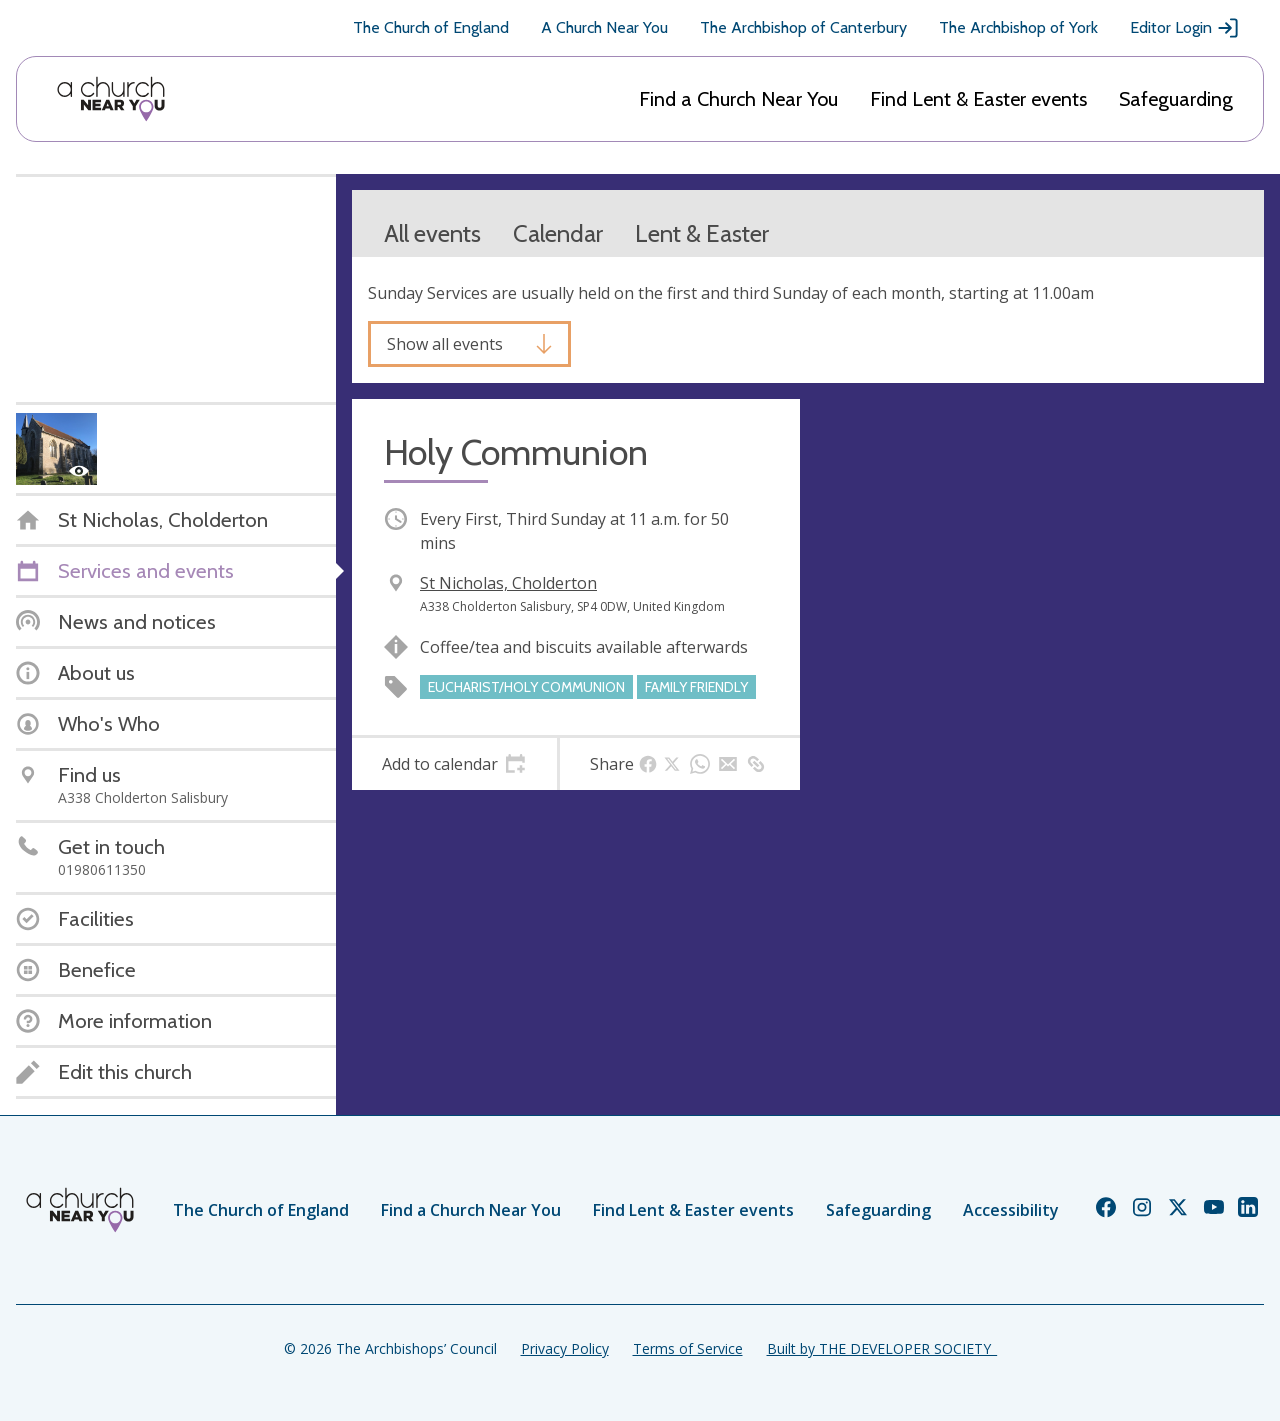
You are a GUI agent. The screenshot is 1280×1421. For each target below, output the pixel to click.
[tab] (454, 764)
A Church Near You (604, 27)
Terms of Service (688, 1348)
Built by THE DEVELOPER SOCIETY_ (882, 1348)
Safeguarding (1176, 99)
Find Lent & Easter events (978, 99)
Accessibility (1011, 1210)
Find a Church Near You (738, 99)
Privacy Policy (565, 1348)
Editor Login (1185, 28)
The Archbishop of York (1018, 27)
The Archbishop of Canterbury (803, 27)
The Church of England (431, 27)
